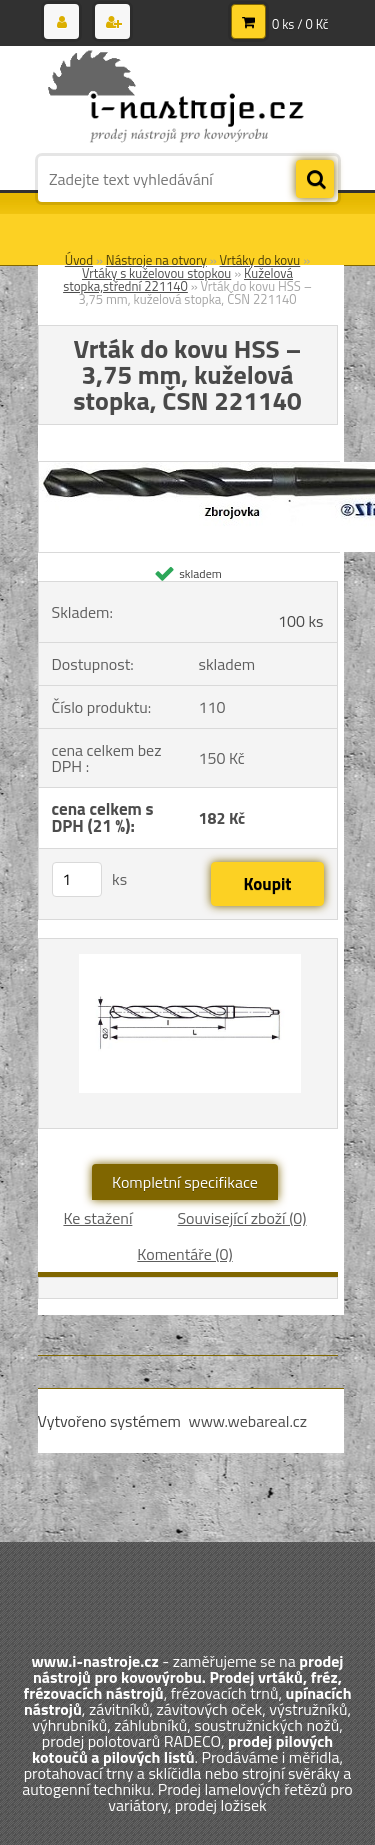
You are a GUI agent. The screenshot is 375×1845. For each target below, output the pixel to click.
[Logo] (175, 98)
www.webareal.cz (247, 1421)
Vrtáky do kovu (260, 260)
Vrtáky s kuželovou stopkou (156, 273)
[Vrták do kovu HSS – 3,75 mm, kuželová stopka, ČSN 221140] (188, 1033)
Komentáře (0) (184, 1254)
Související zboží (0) (241, 1218)
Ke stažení (97, 1218)
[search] (315, 180)
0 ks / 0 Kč (300, 24)
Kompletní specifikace (185, 1182)
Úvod (79, 260)
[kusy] (77, 879)
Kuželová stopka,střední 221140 (178, 279)
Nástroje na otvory (156, 260)
